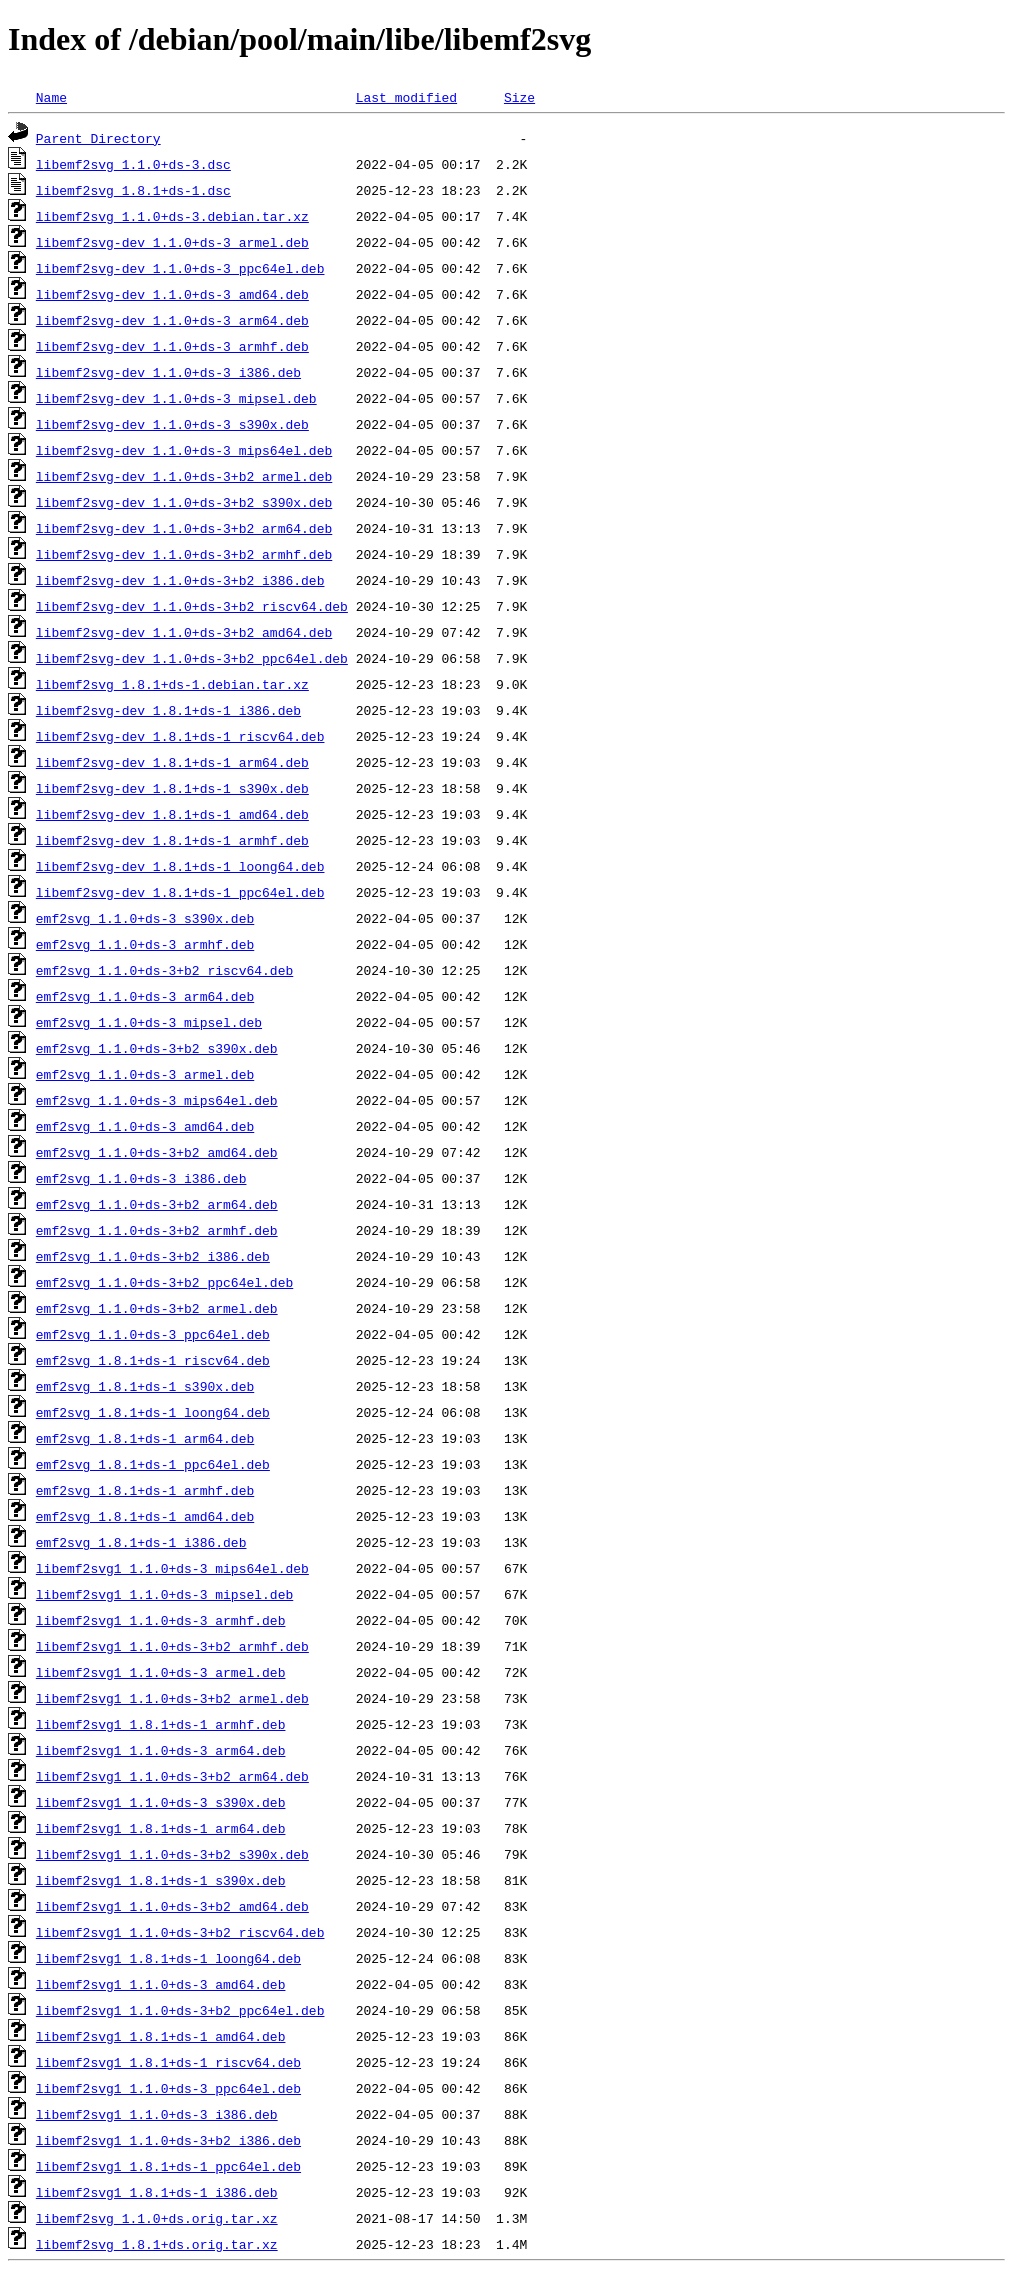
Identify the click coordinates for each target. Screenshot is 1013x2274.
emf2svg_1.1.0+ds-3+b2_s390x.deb (157, 1048)
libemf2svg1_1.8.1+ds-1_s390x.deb (161, 1880)
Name (51, 97)
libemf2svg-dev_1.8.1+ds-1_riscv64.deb (180, 736)
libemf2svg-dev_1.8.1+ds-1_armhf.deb (172, 840)
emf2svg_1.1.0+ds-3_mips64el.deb (157, 1100)
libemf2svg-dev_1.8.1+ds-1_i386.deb (168, 710)
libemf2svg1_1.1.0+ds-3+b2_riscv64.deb (180, 1932)
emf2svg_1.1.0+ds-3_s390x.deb (145, 918)
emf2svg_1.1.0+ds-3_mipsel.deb (149, 1022)
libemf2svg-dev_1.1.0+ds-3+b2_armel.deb (184, 476)
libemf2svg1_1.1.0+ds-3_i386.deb (157, 2114)
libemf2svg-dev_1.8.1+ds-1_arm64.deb (172, 762)
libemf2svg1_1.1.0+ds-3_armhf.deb (161, 1620)
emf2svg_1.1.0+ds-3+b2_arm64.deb (157, 1204)
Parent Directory (98, 138)
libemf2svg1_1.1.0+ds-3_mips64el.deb (172, 1568)
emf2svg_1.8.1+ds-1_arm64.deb (145, 1438)
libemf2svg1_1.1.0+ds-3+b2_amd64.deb (172, 1906)
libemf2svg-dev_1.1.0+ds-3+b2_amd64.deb (184, 632)
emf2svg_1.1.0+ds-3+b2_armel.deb (157, 1308)
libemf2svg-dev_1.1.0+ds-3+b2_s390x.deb (184, 502)
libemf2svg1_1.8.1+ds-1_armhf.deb (161, 1724)
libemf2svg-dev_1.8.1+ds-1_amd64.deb (172, 814)
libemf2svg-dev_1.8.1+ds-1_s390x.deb (172, 788)
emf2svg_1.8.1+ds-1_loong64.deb (153, 1412)
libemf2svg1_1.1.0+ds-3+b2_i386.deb (168, 2140)
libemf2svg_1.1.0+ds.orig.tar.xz (157, 2218)
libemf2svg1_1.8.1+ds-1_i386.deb (157, 2192)
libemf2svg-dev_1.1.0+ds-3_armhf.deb (172, 346)
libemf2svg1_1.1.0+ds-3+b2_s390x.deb (172, 1854)
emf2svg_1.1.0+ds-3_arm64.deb (145, 996)
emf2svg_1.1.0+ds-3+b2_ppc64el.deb (164, 1282)
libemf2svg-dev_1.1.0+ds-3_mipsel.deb (176, 398)
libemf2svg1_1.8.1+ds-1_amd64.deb (161, 2036)
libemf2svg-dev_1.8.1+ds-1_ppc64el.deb (180, 892)
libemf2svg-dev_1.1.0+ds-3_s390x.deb (172, 424)
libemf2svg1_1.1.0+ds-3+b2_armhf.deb (172, 1646)
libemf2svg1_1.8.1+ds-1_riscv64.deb (168, 2062)
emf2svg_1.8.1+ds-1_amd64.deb (145, 1516)
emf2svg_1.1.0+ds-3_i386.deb (141, 1178)
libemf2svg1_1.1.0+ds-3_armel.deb (161, 1672)
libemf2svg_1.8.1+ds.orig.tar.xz (157, 2244)
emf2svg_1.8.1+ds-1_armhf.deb (145, 1490)
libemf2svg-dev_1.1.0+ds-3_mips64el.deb (184, 450)
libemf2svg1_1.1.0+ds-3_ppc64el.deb (168, 2088)
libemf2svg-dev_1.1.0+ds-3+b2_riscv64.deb (192, 606)
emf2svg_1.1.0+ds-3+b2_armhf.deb (157, 1230)
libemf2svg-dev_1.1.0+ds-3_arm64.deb (172, 320)
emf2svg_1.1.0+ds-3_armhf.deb (145, 944)
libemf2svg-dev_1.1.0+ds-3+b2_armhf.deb (184, 554)
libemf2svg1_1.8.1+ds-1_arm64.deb (161, 1828)
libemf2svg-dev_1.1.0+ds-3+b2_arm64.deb (184, 528)
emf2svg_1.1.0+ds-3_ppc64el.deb (153, 1334)
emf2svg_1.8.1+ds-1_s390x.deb (145, 1386)
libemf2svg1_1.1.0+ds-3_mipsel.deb (164, 1594)
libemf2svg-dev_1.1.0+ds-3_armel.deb (172, 242)
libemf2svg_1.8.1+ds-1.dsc (133, 190)
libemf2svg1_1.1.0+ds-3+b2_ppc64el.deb (180, 2010)
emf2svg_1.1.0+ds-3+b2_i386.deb (153, 1256)
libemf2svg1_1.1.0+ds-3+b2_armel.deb (172, 1698)
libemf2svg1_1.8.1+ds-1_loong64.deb (168, 1958)
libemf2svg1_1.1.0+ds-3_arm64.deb (161, 1750)
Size (519, 97)
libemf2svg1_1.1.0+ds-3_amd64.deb (161, 1984)
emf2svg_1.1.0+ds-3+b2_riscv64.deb (164, 970)
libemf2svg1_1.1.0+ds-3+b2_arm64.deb (172, 1776)
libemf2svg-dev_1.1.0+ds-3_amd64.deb (172, 294)
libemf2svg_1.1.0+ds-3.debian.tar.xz (172, 216)
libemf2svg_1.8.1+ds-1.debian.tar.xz (172, 684)
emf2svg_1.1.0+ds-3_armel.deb (145, 1074)
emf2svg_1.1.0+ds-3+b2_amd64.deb (157, 1152)
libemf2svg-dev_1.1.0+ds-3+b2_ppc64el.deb (192, 658)
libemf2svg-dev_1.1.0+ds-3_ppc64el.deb (180, 268)
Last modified (406, 97)
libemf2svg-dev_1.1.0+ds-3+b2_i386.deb (180, 580)
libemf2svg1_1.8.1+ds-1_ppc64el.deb (168, 2166)
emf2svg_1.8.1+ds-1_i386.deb (141, 1542)
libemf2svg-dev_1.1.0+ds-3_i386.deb (168, 372)
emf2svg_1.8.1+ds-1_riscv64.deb (153, 1360)
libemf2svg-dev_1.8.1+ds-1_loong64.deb (180, 866)
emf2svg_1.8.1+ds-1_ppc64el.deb (153, 1464)
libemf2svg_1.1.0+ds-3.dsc (133, 164)
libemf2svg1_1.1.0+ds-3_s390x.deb (161, 1802)
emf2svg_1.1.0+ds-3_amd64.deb (145, 1126)
